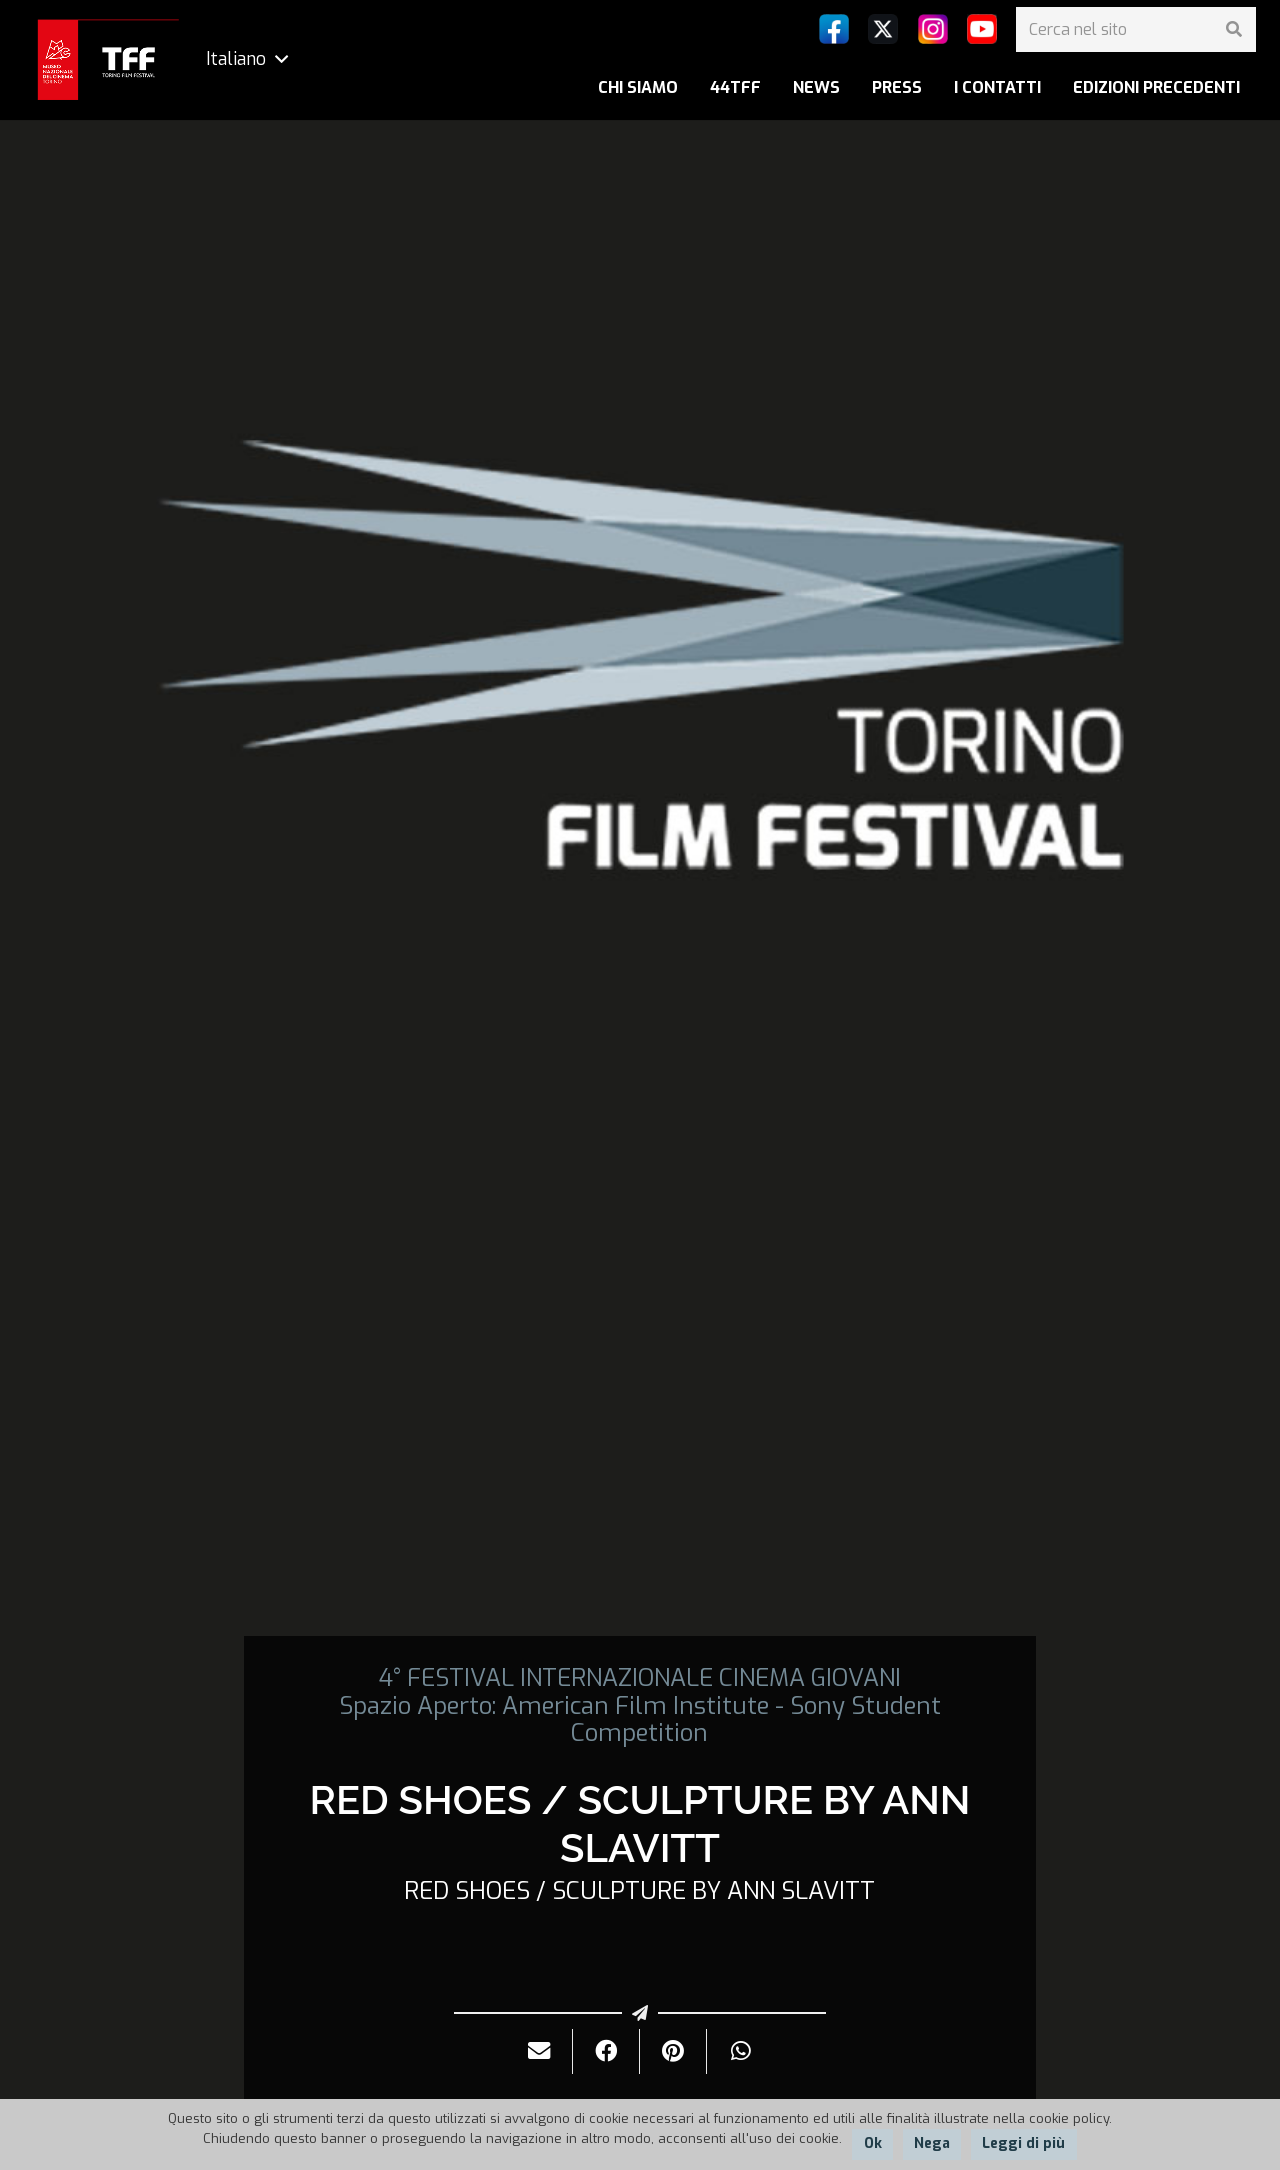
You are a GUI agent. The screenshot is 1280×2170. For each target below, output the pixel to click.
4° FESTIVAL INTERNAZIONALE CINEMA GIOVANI (640, 1678)
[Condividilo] (606, 2051)
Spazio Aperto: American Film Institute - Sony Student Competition (640, 1719)
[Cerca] (1233, 29)
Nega (932, 2143)
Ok (873, 2143)
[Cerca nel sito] (1136, 29)
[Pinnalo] (673, 2051)
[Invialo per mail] (539, 2051)
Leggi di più (1023, 2143)
